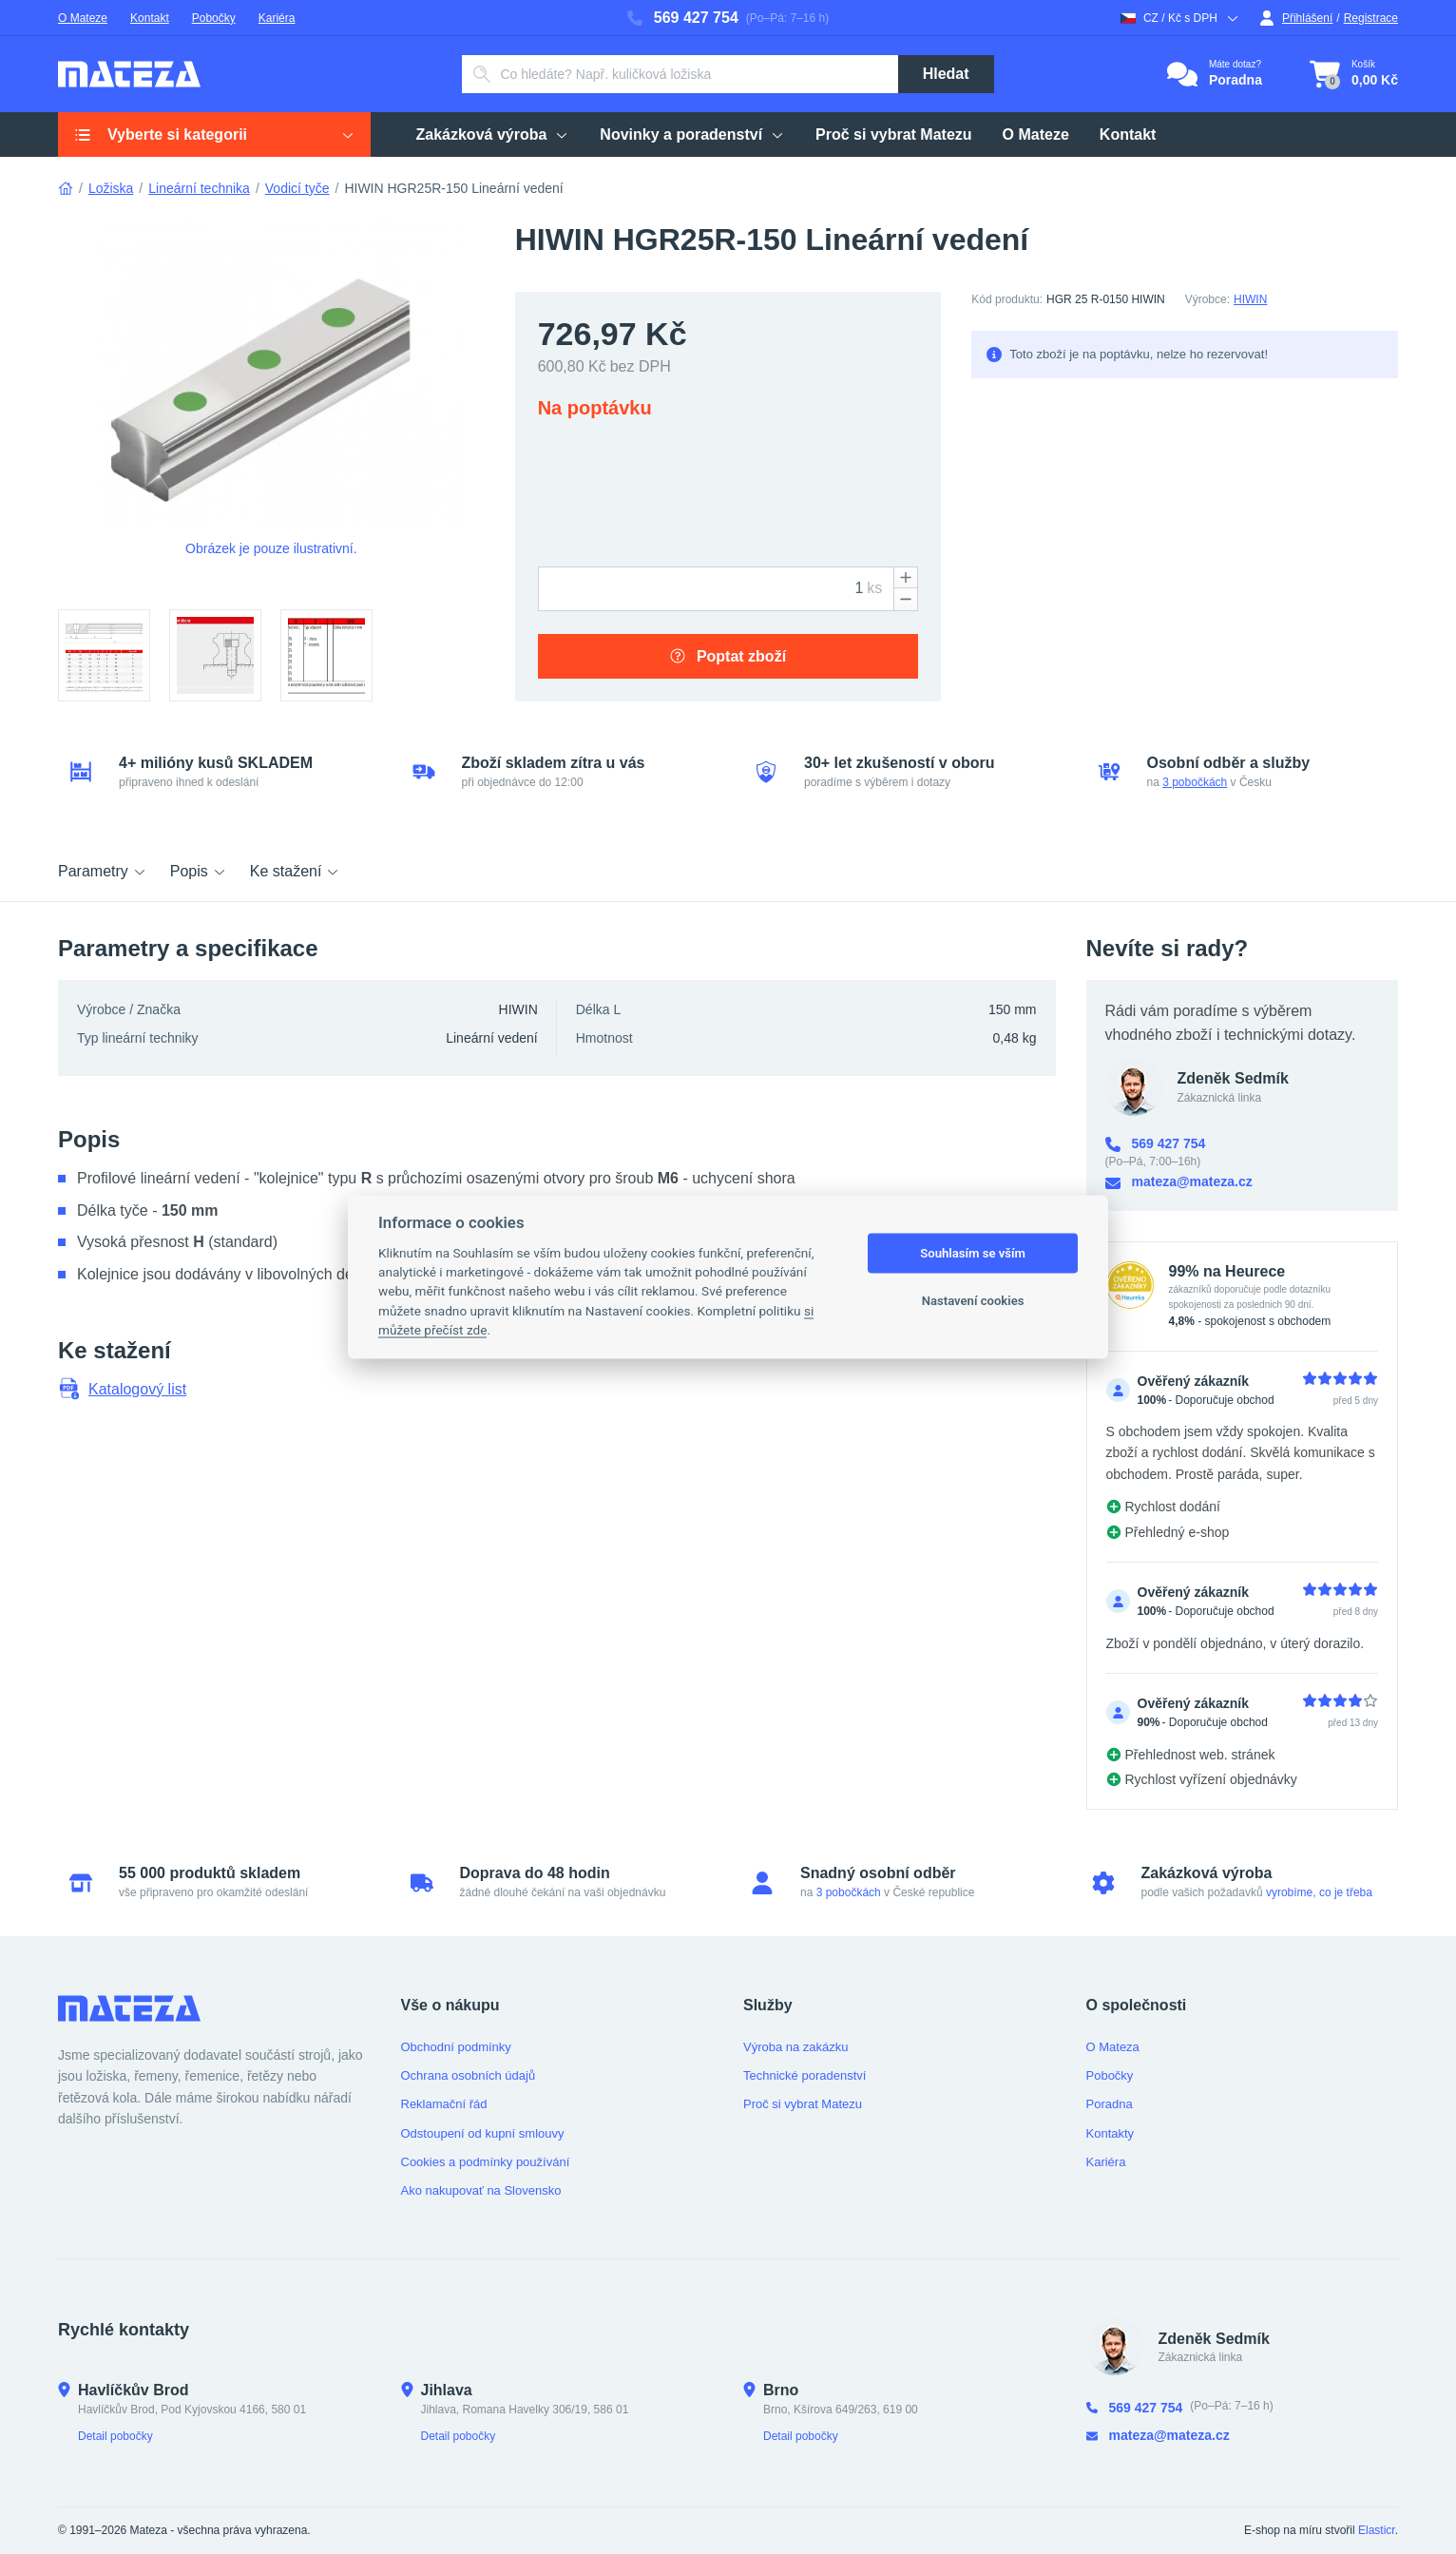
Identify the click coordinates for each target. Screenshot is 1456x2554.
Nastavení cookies (973, 1301)
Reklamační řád (444, 2104)
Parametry (102, 871)
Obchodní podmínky (456, 2047)
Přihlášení (1295, 18)
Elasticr (1376, 2530)
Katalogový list (122, 1388)
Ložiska (110, 188)
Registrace (1371, 18)
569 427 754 (682, 18)
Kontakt (149, 18)
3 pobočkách (1194, 782)
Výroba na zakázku (796, 2047)
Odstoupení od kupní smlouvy (483, 2133)
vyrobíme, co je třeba (1319, 1892)
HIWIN (1250, 299)
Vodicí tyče (297, 188)
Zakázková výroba (493, 134)
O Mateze (82, 18)
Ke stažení (295, 871)
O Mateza (1113, 2047)
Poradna (1109, 2104)
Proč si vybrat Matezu (893, 134)
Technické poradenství (804, 2075)
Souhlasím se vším (972, 1253)
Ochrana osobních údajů (468, 2075)
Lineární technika (199, 188)
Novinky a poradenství (692, 134)
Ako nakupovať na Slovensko (481, 2190)
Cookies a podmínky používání (485, 2162)
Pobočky (214, 18)
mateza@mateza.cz (1179, 1182)
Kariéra (277, 18)
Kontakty (1110, 2133)
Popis (198, 871)
